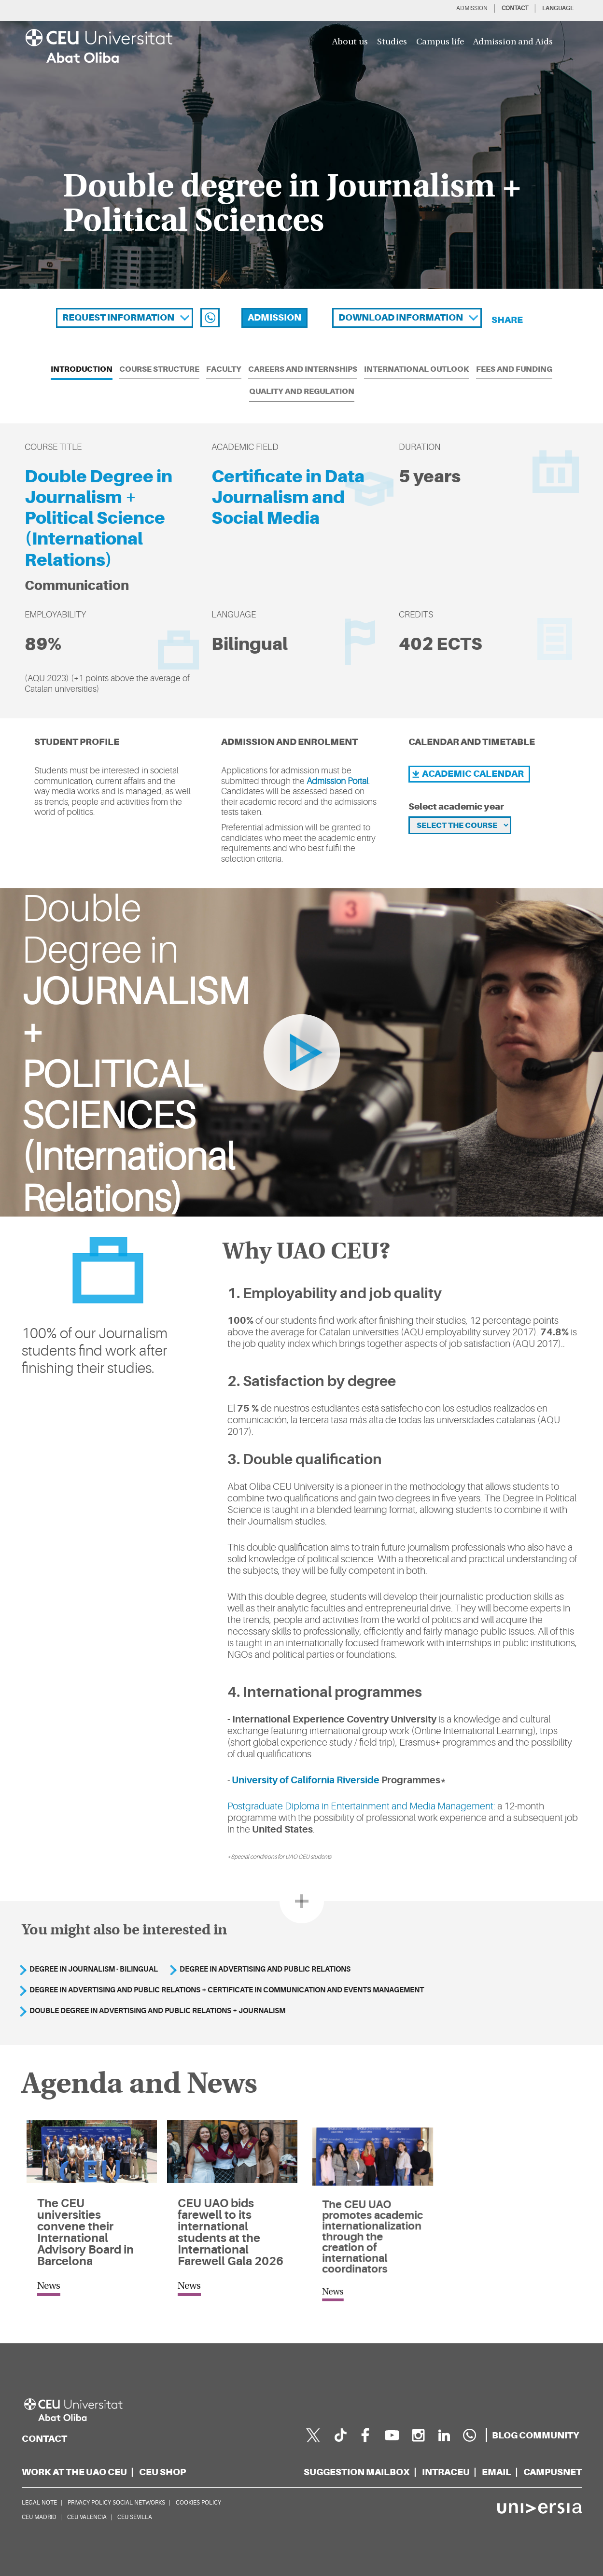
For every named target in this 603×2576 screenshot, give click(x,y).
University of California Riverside (308, 1780)
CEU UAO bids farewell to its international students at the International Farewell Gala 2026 (230, 2232)
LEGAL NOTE (39, 2502)
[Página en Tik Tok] (339, 2435)
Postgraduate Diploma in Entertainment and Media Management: (362, 1805)
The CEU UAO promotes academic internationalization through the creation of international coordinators (372, 2226)
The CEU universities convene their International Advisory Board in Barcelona (85, 2232)
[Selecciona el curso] (459, 825)
